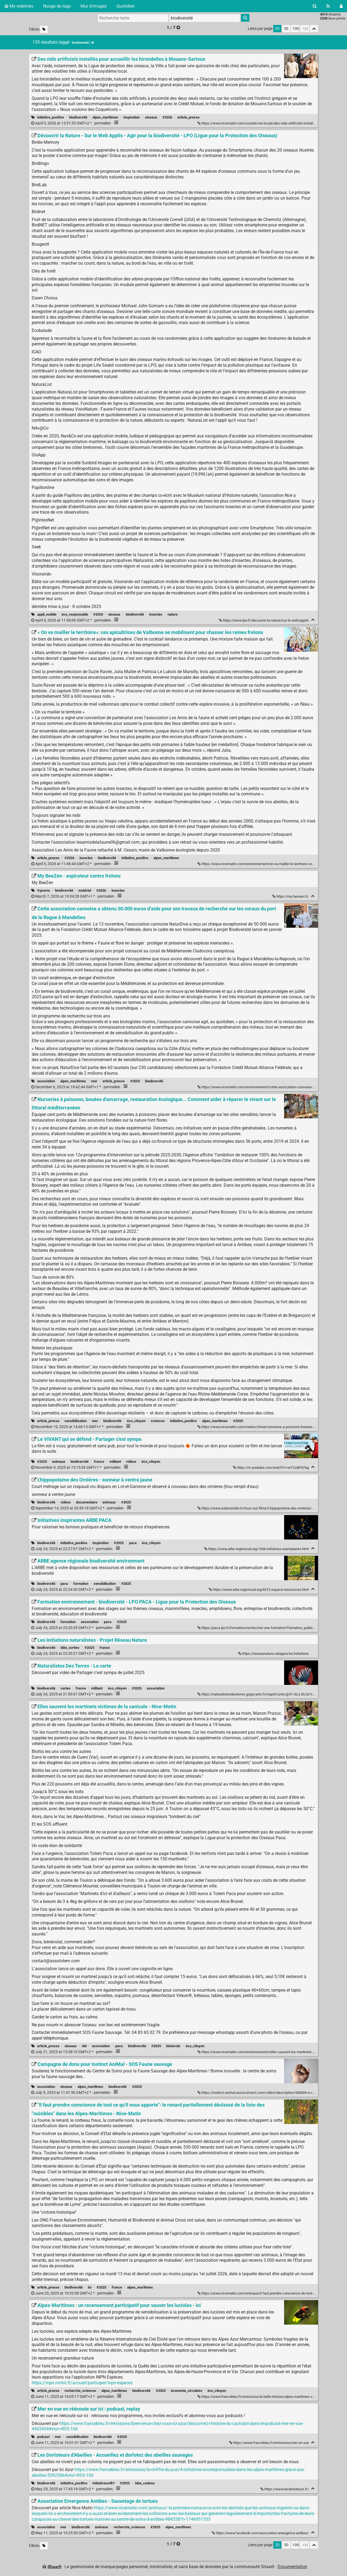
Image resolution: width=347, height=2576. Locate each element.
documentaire (86, 1502)
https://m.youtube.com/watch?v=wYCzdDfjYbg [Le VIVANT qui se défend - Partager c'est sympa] (271, 1467)
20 (277, 28)
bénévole (173, 2046)
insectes (155, 614)
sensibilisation (76, 1421)
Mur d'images (94, 6)
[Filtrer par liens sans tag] (44, 29)
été (84, 2046)
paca (133, 1543)
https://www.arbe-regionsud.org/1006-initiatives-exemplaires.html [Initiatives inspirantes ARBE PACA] (257, 1549)
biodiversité (78, 117)
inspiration (131, 117)
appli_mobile (46, 614)
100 (296, 28)
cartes (65, 1688)
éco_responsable (75, 614)
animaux (58, 1462)
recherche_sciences (80, 2391)
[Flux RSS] (328, 6)
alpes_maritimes (105, 117)
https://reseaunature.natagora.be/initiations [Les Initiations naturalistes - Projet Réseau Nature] (274, 1654)
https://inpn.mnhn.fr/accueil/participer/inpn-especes (82, 2382)
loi (89, 2287)
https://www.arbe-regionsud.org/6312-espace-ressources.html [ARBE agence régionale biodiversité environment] (259, 1590)
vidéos (131, 1462)
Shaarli (54, 2566)
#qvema (43, 890)
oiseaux (151, 117)
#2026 (167, 117)
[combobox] (204, 18)
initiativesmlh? (103, 2483)
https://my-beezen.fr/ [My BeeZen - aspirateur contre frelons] (291, 896)
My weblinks (18, 6)
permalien (71, 123)
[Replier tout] (314, 28)
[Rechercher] (314, 6)
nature (173, 614)
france (99, 1462)
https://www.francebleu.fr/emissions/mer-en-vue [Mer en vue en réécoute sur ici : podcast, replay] (269, 2443)
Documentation (292, 2566)
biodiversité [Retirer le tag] (83, 42)
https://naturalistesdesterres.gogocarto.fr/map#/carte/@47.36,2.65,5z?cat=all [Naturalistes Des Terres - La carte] (259, 1694)
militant (115, 1462)
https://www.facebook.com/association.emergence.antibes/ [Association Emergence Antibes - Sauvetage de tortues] (261, 2533)
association (46, 1081)
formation (80, 1584)
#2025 (135, 1081)
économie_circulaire (186, 2391)
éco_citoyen (136, 1421)
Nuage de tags (57, 6)
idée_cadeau (145, 2483)
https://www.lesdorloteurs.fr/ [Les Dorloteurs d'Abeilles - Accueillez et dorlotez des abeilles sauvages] (285, 2489)
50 (286, 28)
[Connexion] (341, 6)
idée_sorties (69, 1648)
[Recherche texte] (133, 18)
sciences (158, 1421)
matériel (84, 890)
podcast (43, 2437)
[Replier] (313, 620)
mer (94, 1081)
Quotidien (125, 6)
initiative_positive (50, 117)
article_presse (188, 117)
